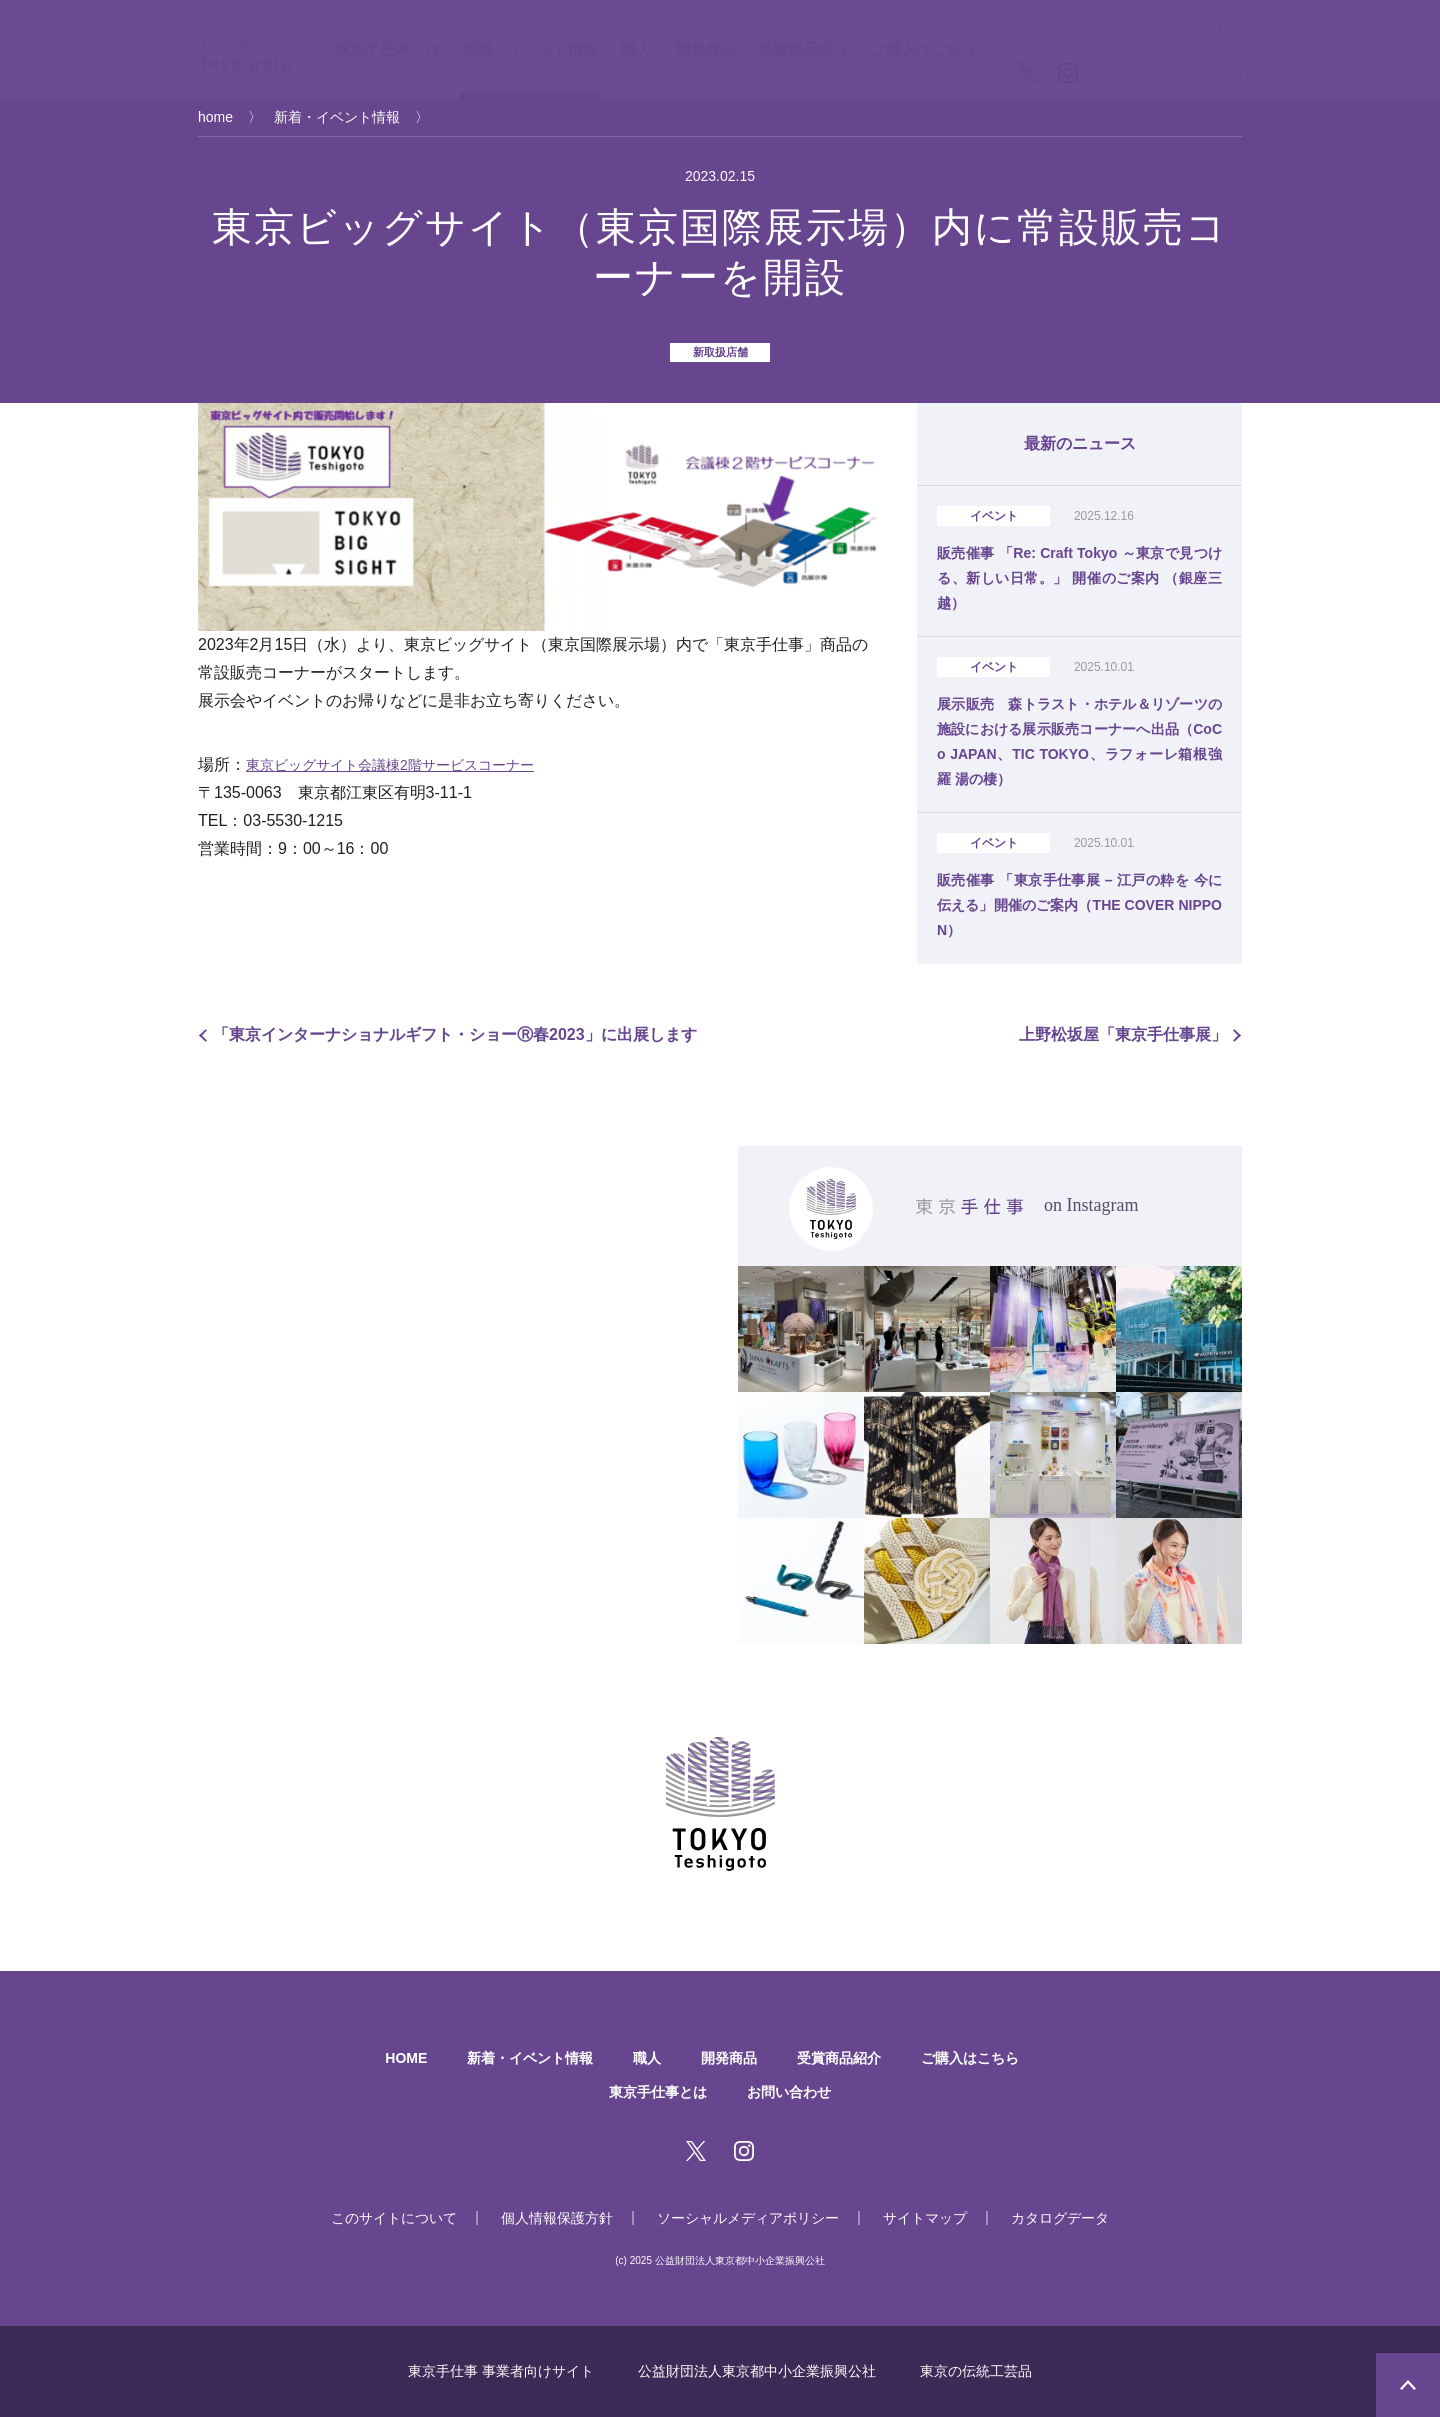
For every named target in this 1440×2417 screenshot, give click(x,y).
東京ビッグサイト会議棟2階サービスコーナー (390, 765)
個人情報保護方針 (557, 2218)
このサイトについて (394, 2218)
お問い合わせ (789, 2092)
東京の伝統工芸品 (976, 2371)
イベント (994, 516)
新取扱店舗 (720, 352)
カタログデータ (1060, 2218)
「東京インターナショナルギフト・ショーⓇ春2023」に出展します (455, 1034)
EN (1233, 76)
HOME (406, 2058)
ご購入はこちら (923, 49)
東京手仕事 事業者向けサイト (501, 2371)
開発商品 (705, 49)
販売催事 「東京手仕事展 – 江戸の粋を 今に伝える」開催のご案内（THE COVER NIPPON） (1079, 905)
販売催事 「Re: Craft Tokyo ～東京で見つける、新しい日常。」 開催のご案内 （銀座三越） (1079, 578)
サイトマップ (925, 2218)
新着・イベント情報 (530, 49)
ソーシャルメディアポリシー (748, 2218)
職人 (636, 49)
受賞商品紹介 (803, 49)
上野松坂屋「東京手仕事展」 (1123, 1034)
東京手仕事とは (387, 49)
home (215, 117)
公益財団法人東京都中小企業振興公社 (757, 2371)
